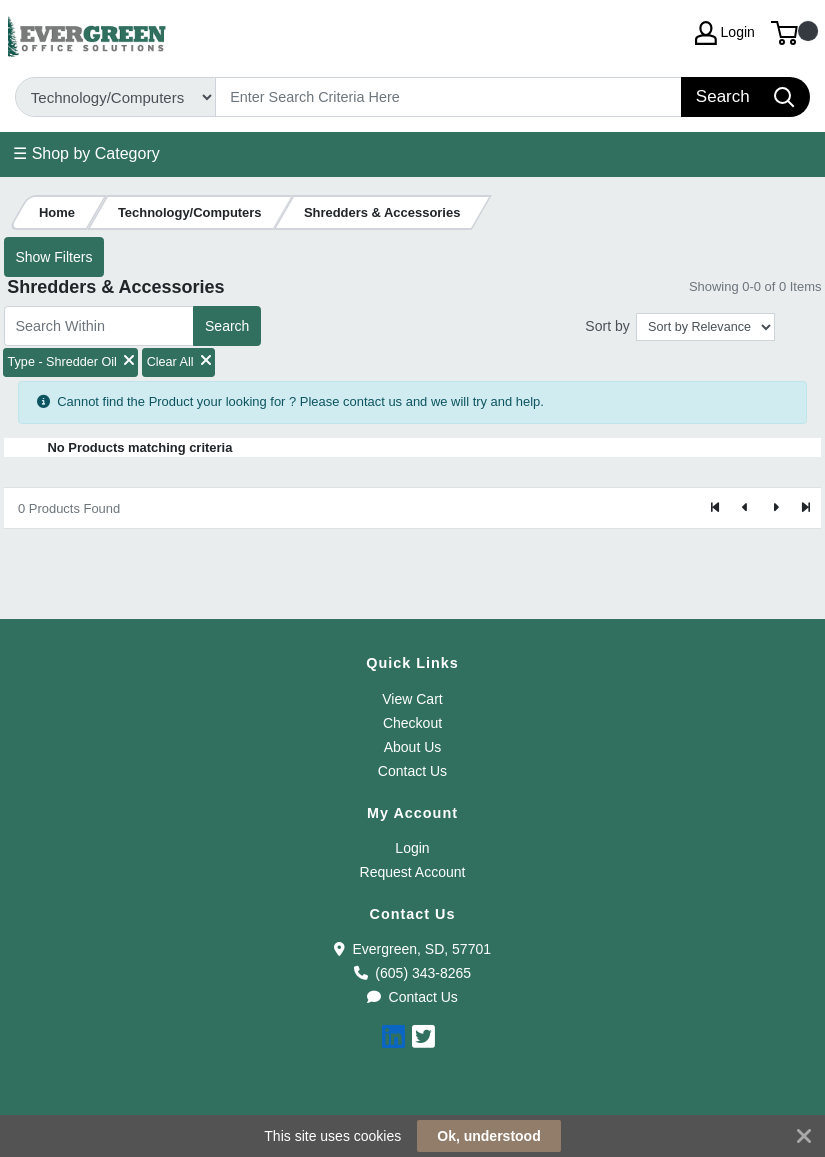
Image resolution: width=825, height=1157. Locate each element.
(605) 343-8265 (412, 973)
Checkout (412, 723)
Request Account (413, 872)
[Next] (775, 508)
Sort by (607, 326)
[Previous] (746, 508)
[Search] (449, 97)
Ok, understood (488, 1136)
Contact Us (412, 771)
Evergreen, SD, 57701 (412, 949)
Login (412, 848)
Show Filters (53, 257)
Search (227, 326)
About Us (413, 747)
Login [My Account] (725, 33)
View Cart (412, 699)
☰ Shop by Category (86, 153)
